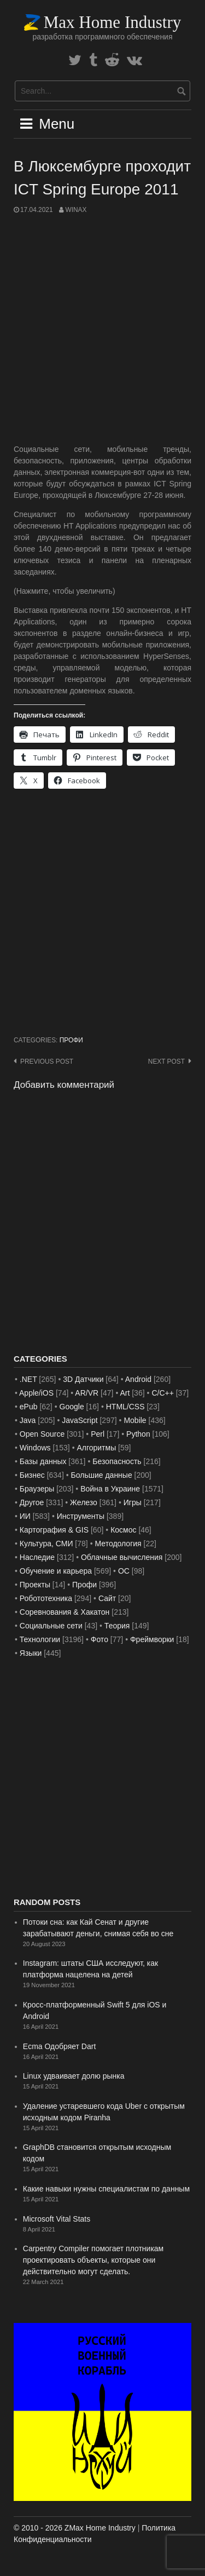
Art (125, 1393)
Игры (133, 1502)
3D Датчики (83, 1379)
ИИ (25, 1516)
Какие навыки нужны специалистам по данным (106, 2188)
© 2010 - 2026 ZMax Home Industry (75, 2527)
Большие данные (101, 1475)
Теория (117, 1625)
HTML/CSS (125, 1406)
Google (72, 1406)
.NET (28, 1379)
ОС (124, 1571)
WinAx (75, 210)
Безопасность (116, 1461)
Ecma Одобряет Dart (59, 2046)
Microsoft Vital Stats (56, 2218)
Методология (118, 1543)
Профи (71, 1040)
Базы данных (43, 1461)
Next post (166, 1061)
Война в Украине (110, 1488)
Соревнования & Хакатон (65, 1612)
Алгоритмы (96, 1447)
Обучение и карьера (56, 1571)
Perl (97, 1434)
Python (138, 1434)
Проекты (35, 1584)
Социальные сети (51, 1625)
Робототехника (46, 1598)
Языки (31, 1653)
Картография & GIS (54, 1529)
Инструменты (80, 1516)
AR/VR (86, 1393)
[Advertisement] (102, 329)
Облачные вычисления (121, 1557)
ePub (29, 1406)
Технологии (40, 1639)
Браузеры (37, 1488)
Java (28, 1420)
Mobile (135, 1420)
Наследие (37, 1557)
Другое (32, 1502)
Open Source (42, 1434)
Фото (99, 1639)
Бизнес (32, 1475)
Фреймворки (152, 1639)
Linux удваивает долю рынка (74, 2076)
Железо (83, 1502)
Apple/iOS (36, 1393)
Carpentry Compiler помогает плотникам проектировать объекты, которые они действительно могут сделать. (93, 2260)
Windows (35, 1447)
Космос (123, 1529)
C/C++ (162, 1393)
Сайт (107, 1598)
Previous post (46, 1061)
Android (138, 1379)
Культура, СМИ (46, 1543)
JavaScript (79, 1420)
